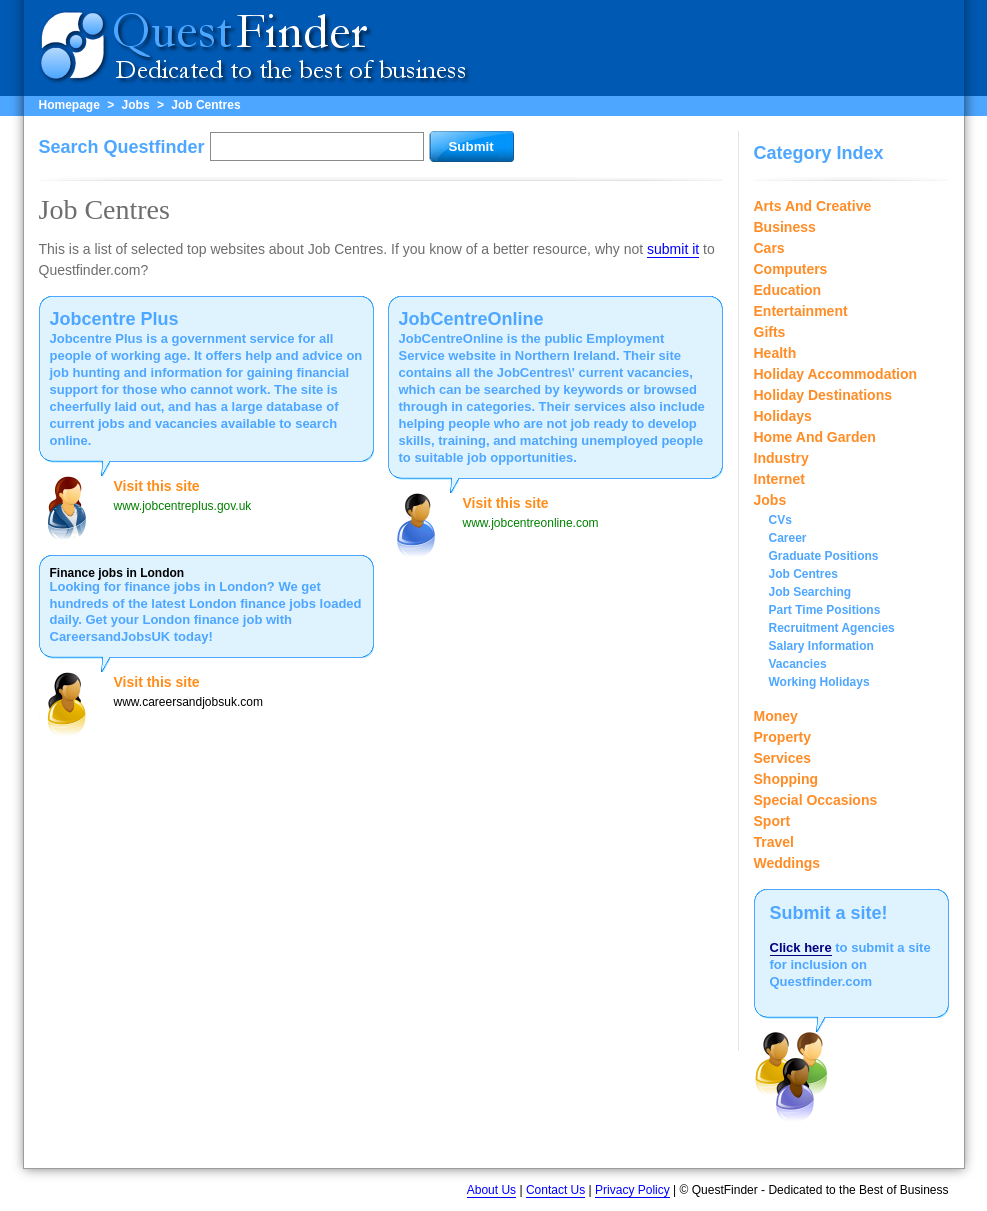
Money (776, 716)
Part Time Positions (825, 610)
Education (788, 290)
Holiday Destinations (823, 395)
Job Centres (205, 105)
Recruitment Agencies (832, 628)
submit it (673, 249)
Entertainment (801, 311)
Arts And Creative (813, 206)
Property (783, 737)
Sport (772, 821)
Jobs (136, 105)
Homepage (69, 105)
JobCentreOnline (471, 319)
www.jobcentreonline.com (531, 523)
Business (785, 227)
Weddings (787, 863)
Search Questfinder (122, 147)
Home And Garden (815, 437)
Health (775, 353)
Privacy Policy (632, 1190)
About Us (491, 1190)
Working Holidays (819, 682)
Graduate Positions (824, 556)
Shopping (786, 779)
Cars (769, 248)
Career (788, 538)
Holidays (783, 416)
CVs (780, 520)
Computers (791, 269)
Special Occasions (816, 800)
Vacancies (798, 664)
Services (783, 758)
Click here (801, 947)
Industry (781, 458)
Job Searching (810, 592)
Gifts (770, 332)
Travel (774, 842)
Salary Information (821, 646)
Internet (779, 479)
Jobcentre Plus (114, 319)
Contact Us (555, 1190)
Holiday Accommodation (836, 374)
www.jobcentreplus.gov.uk (183, 506)
